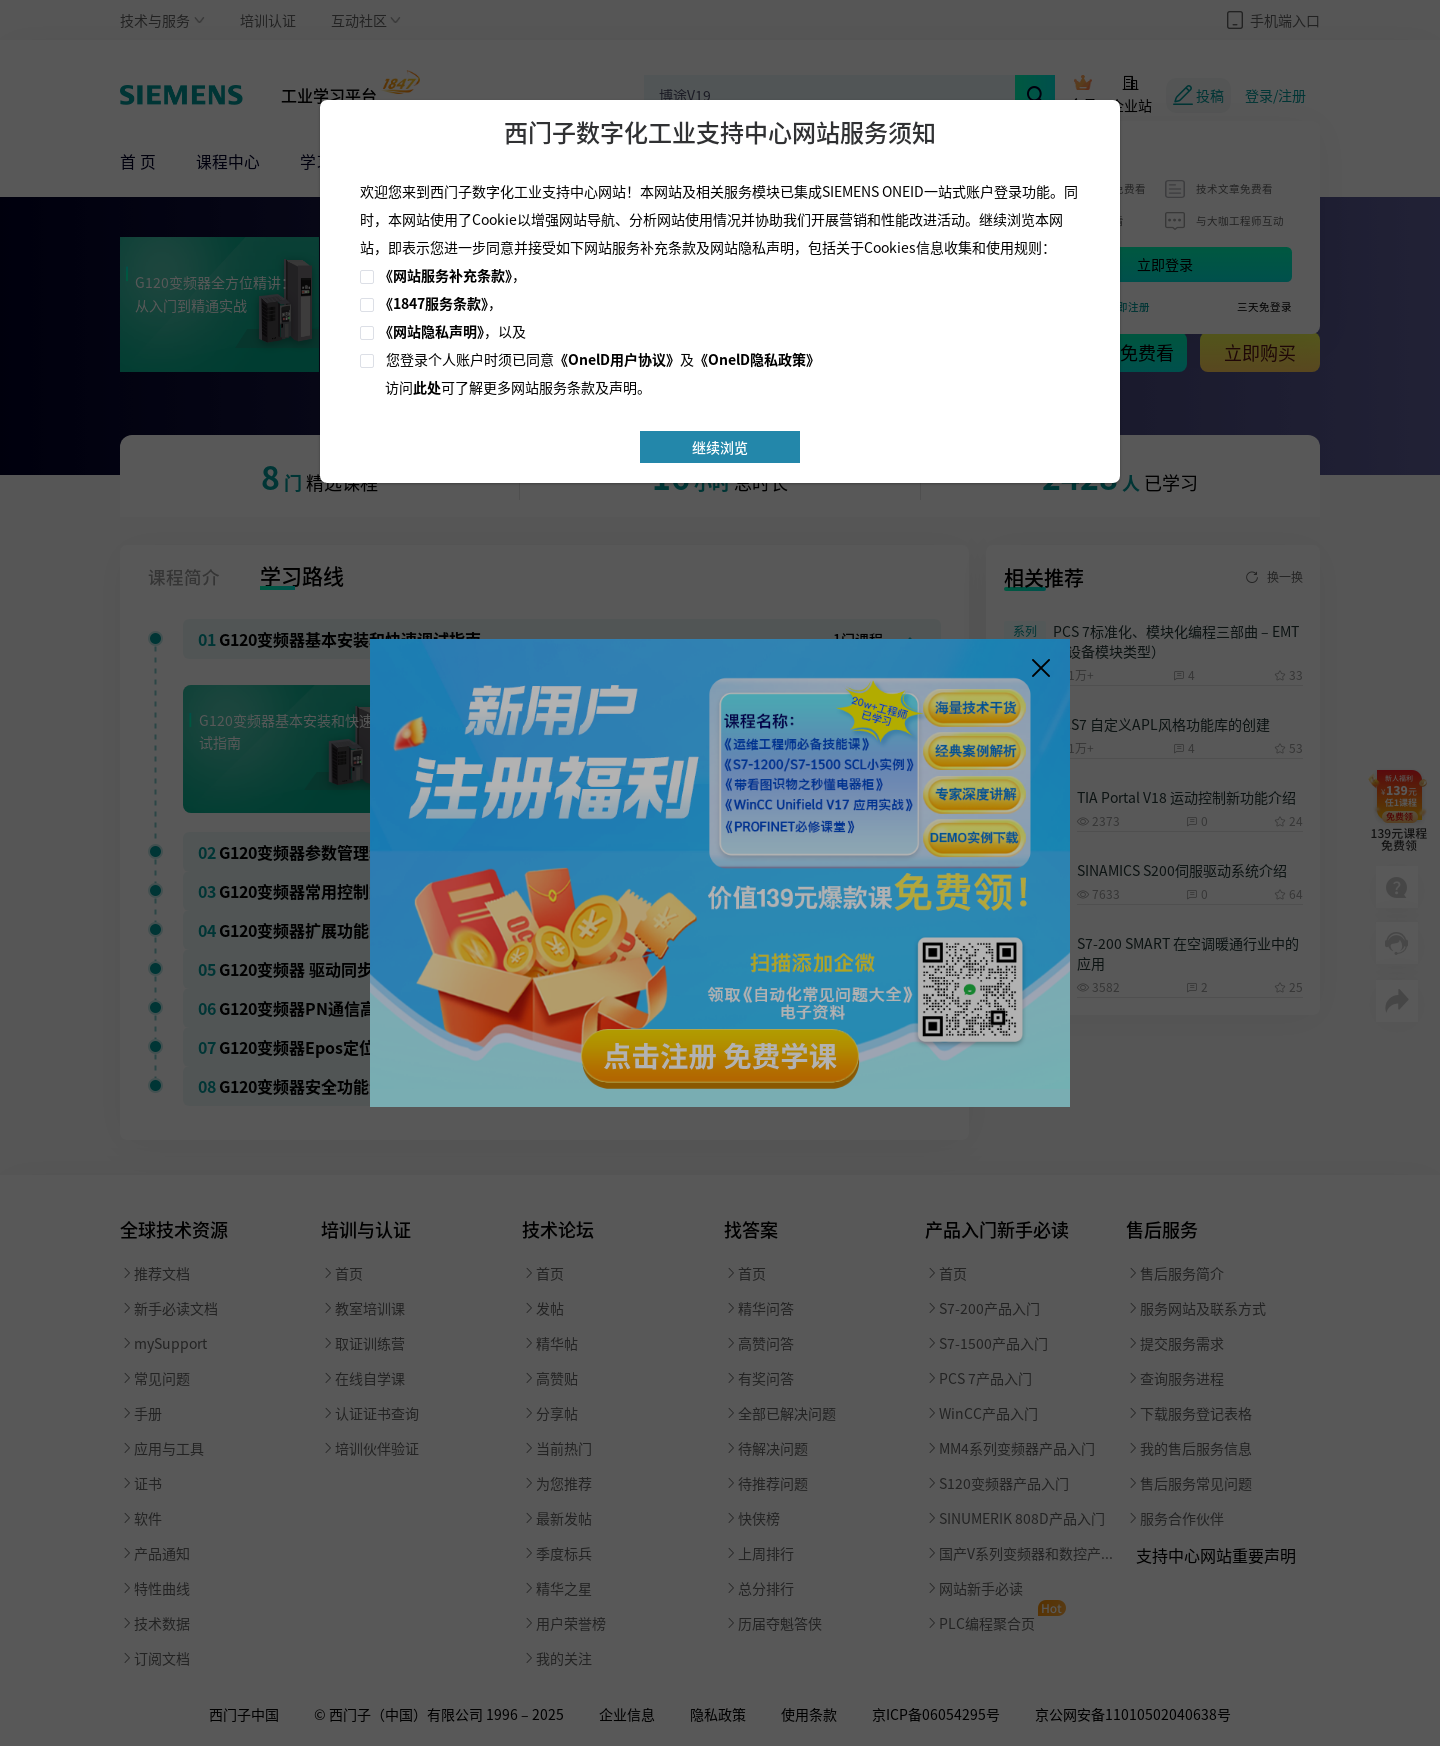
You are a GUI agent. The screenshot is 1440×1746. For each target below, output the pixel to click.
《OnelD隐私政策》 (757, 359)
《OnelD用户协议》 (617, 359)
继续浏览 (720, 447)
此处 (427, 387)
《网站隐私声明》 (431, 331)
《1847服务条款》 (433, 303)
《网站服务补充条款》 (445, 275)
